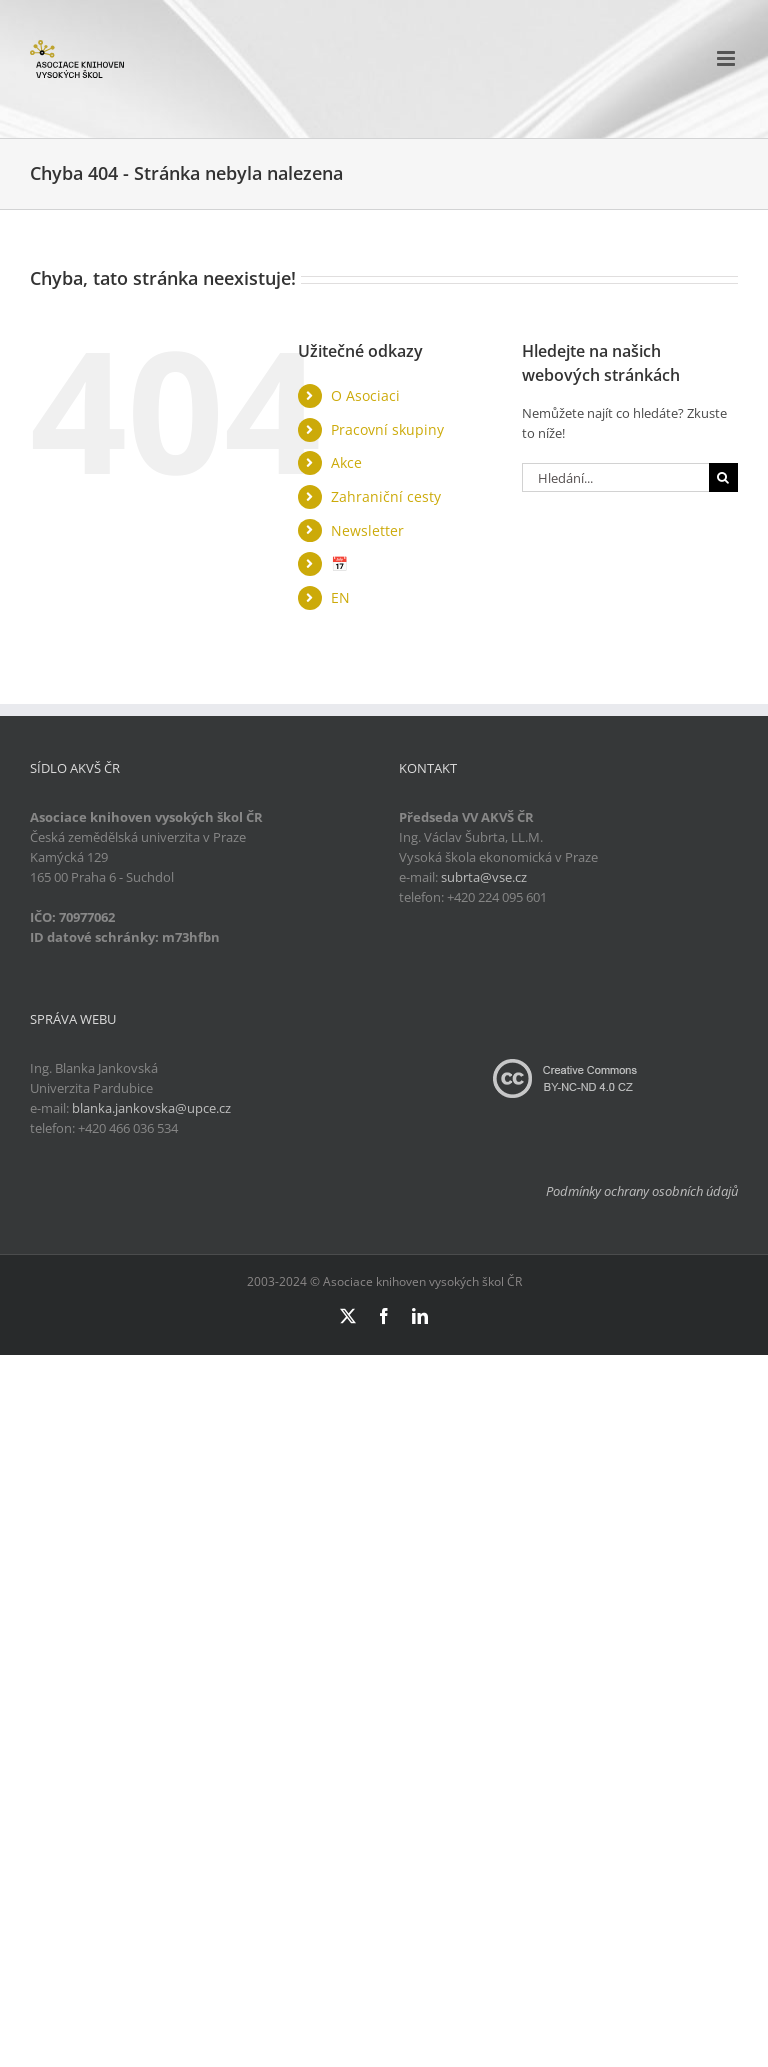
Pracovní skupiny (387, 429)
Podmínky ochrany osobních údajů (642, 1191)
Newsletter (367, 530)
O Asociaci (365, 395)
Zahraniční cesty (386, 496)
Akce (346, 462)
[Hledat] (723, 477)
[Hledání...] (615, 477)
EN (340, 597)
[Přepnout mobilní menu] (727, 58)
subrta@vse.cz (484, 877)
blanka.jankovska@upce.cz (151, 1108)
